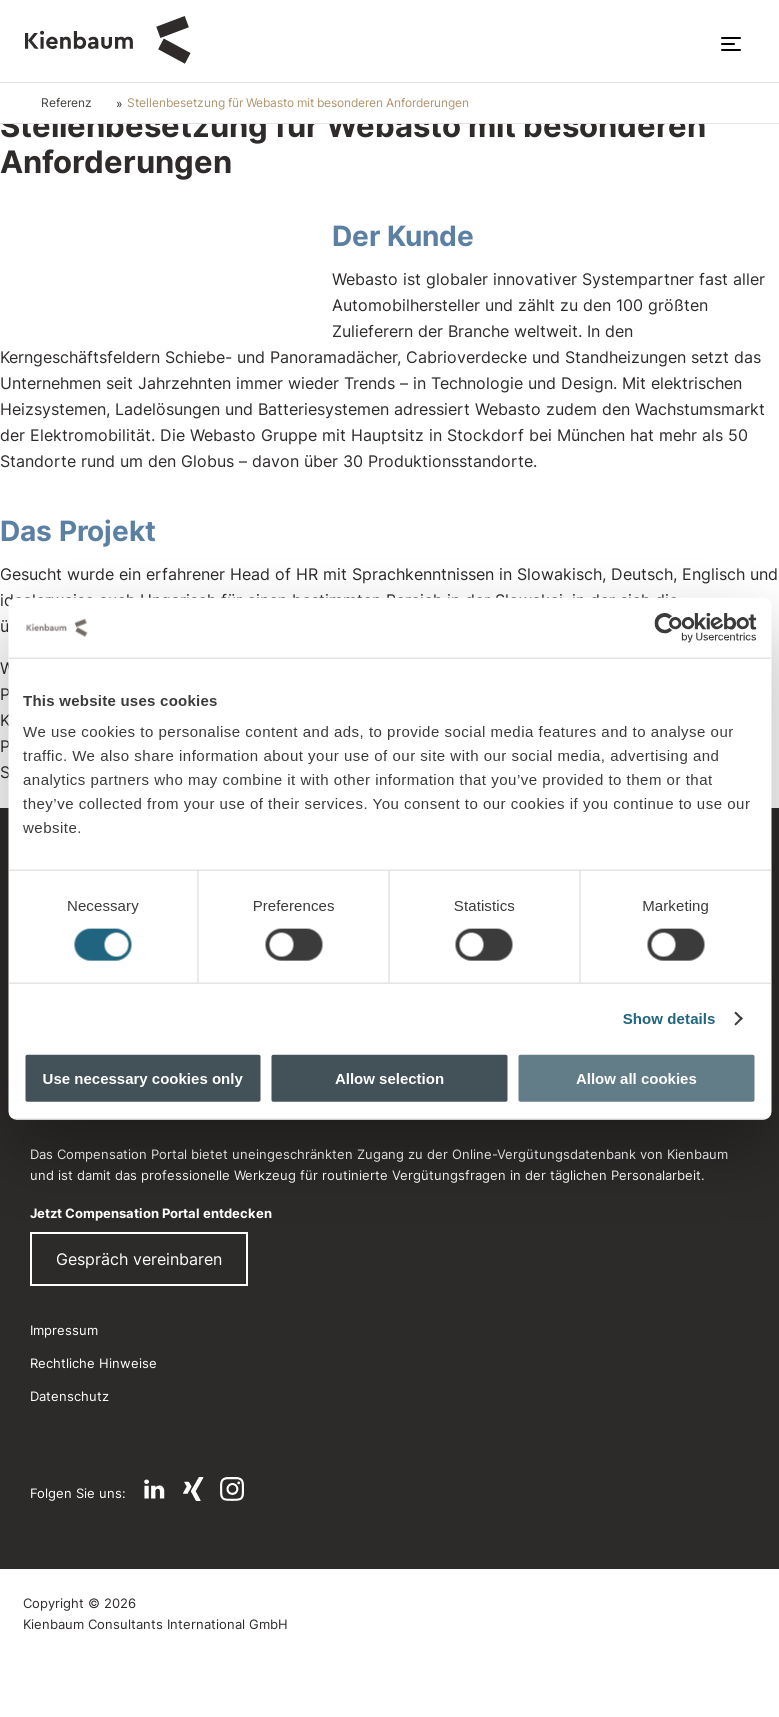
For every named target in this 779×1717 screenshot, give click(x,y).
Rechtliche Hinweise (93, 1363)
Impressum (64, 1330)
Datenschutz (69, 1396)
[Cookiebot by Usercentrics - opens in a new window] (668, 627)
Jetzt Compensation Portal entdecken (151, 1213)
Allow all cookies (636, 1078)
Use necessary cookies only (143, 1078)
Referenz (66, 102)
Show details (669, 1017)
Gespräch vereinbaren (139, 1259)
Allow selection (389, 1078)
